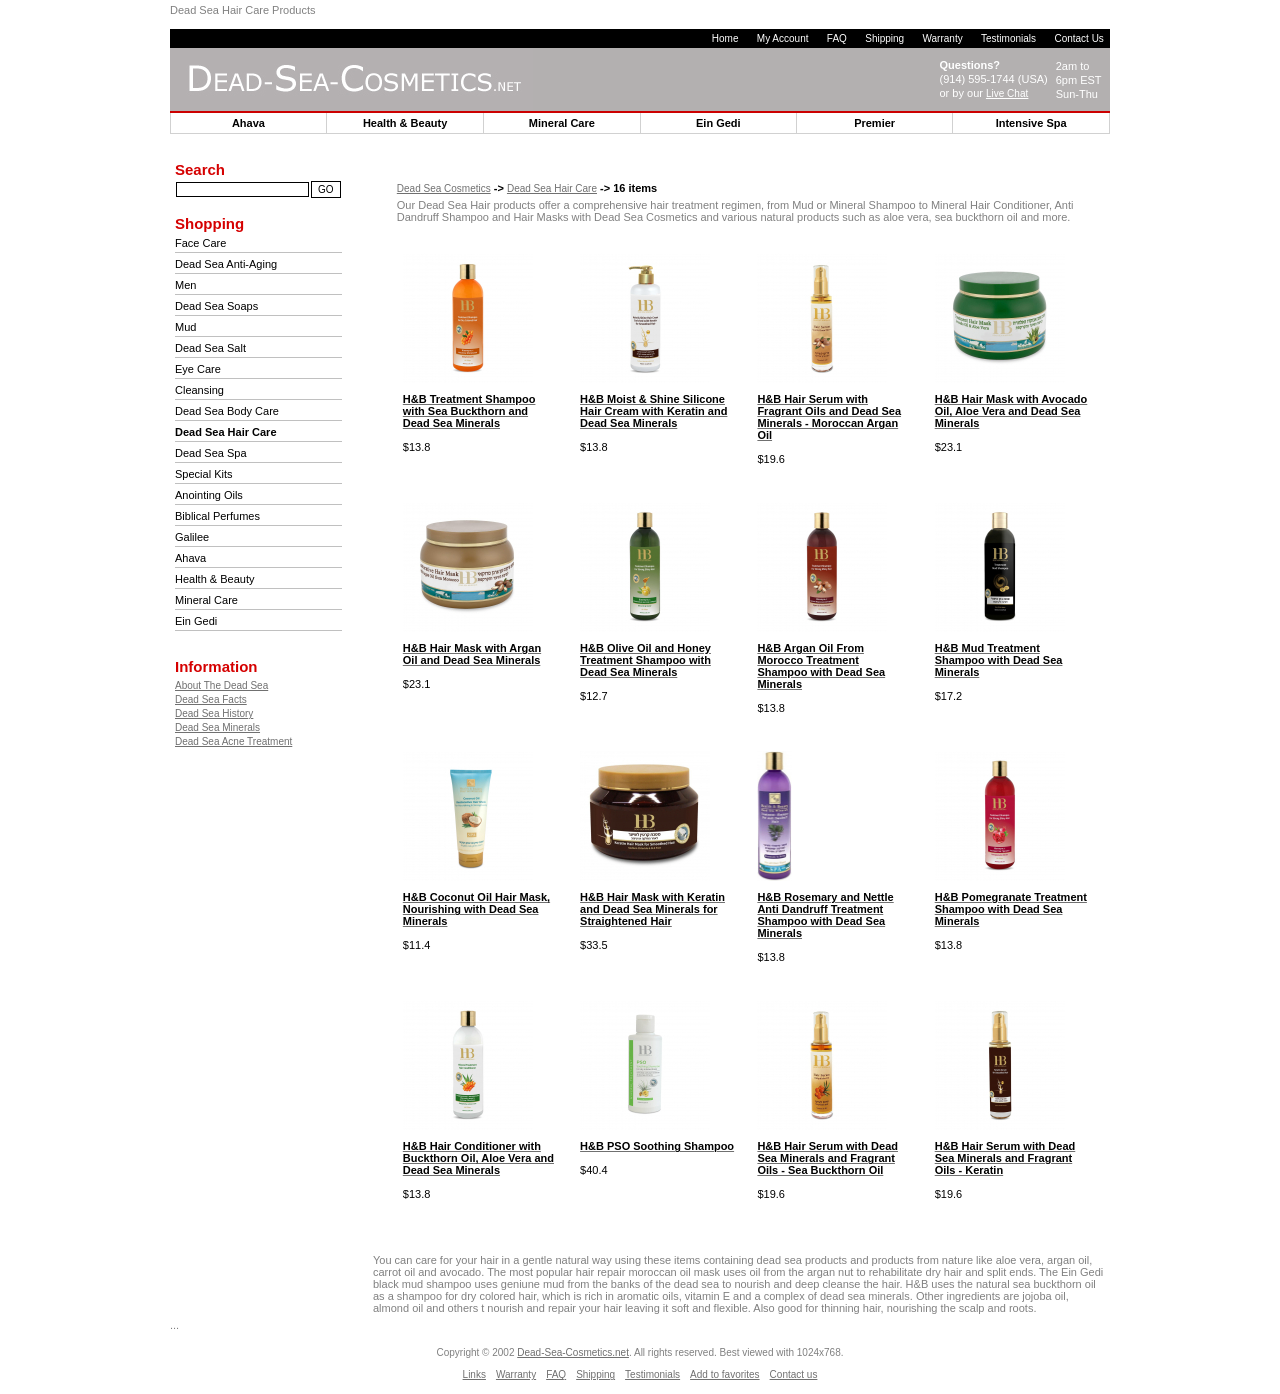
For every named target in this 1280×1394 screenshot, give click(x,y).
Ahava (190, 558)
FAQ (837, 38)
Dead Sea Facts (211, 699)
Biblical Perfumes (217, 516)
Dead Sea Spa (211, 453)
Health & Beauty (215, 579)
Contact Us (1078, 38)
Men (185, 285)
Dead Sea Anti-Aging (226, 264)
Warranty (942, 38)
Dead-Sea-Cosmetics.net (573, 1352)
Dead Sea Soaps (216, 306)
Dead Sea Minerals (217, 727)
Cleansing (199, 390)
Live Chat (1007, 93)
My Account (783, 38)
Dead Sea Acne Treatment (233, 741)
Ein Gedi (196, 621)
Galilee (192, 537)
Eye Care (198, 369)
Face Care (200, 243)
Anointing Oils (209, 495)
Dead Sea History (214, 713)
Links (474, 1374)
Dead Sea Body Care (227, 411)
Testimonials (1008, 38)
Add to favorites (724, 1374)
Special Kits (203, 474)
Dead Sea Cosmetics (444, 188)
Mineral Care (206, 600)
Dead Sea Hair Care (552, 188)
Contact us (794, 1374)
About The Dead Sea (221, 685)
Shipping (884, 38)
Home (725, 38)
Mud (185, 327)
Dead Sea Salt (210, 348)
